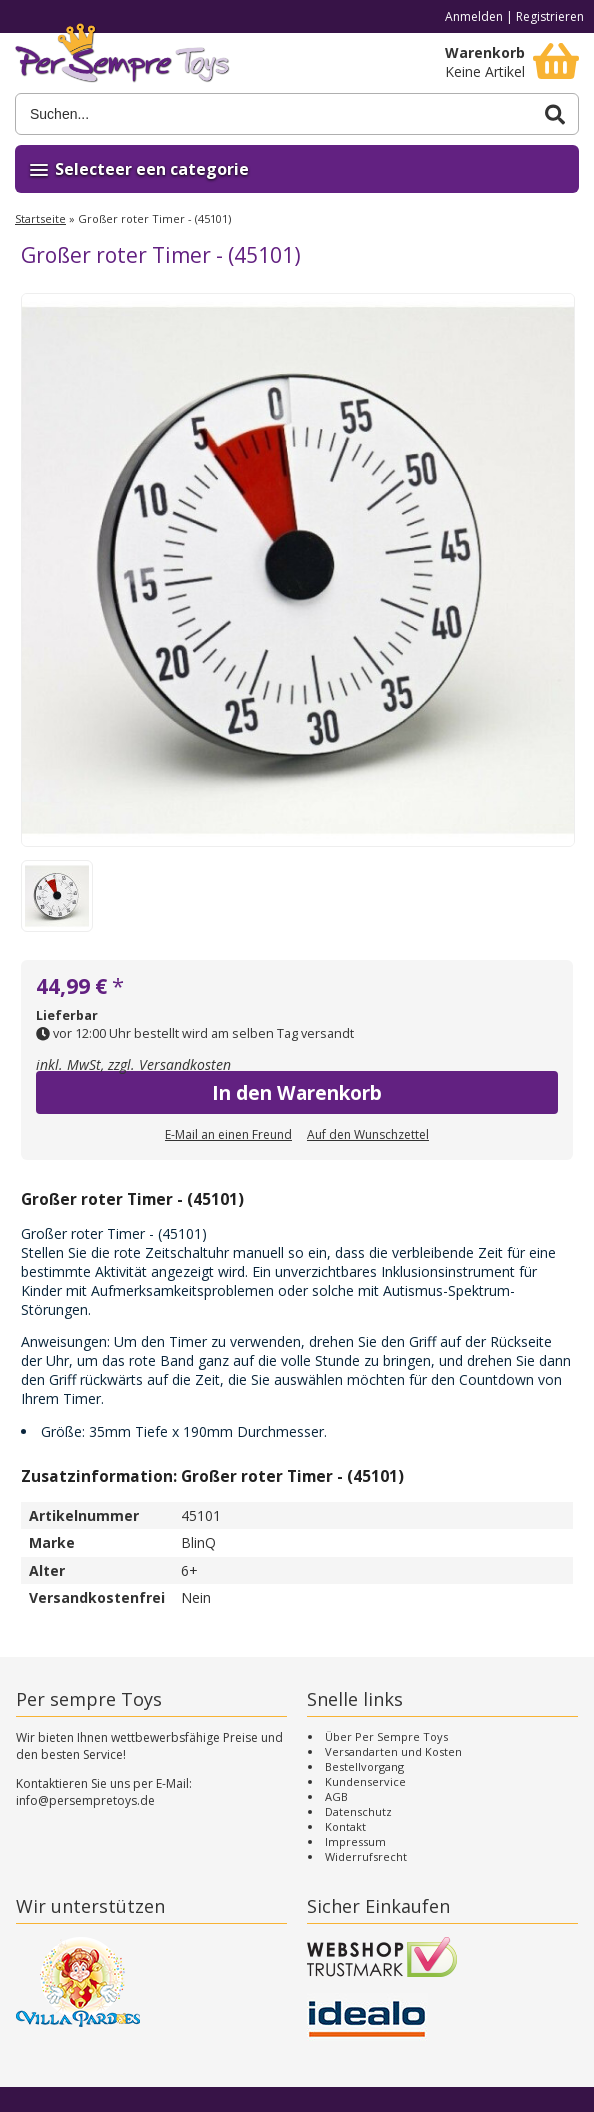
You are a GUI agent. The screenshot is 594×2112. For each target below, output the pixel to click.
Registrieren (550, 16)
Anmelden (474, 16)
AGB (336, 1796)
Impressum (355, 1841)
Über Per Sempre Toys (386, 1736)
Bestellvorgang (364, 1766)
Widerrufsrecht (366, 1856)
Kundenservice (365, 1781)
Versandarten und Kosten (393, 1751)
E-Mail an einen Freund (228, 1134)
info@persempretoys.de (85, 1800)
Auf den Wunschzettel (368, 1134)
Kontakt (345, 1826)
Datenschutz (358, 1811)
